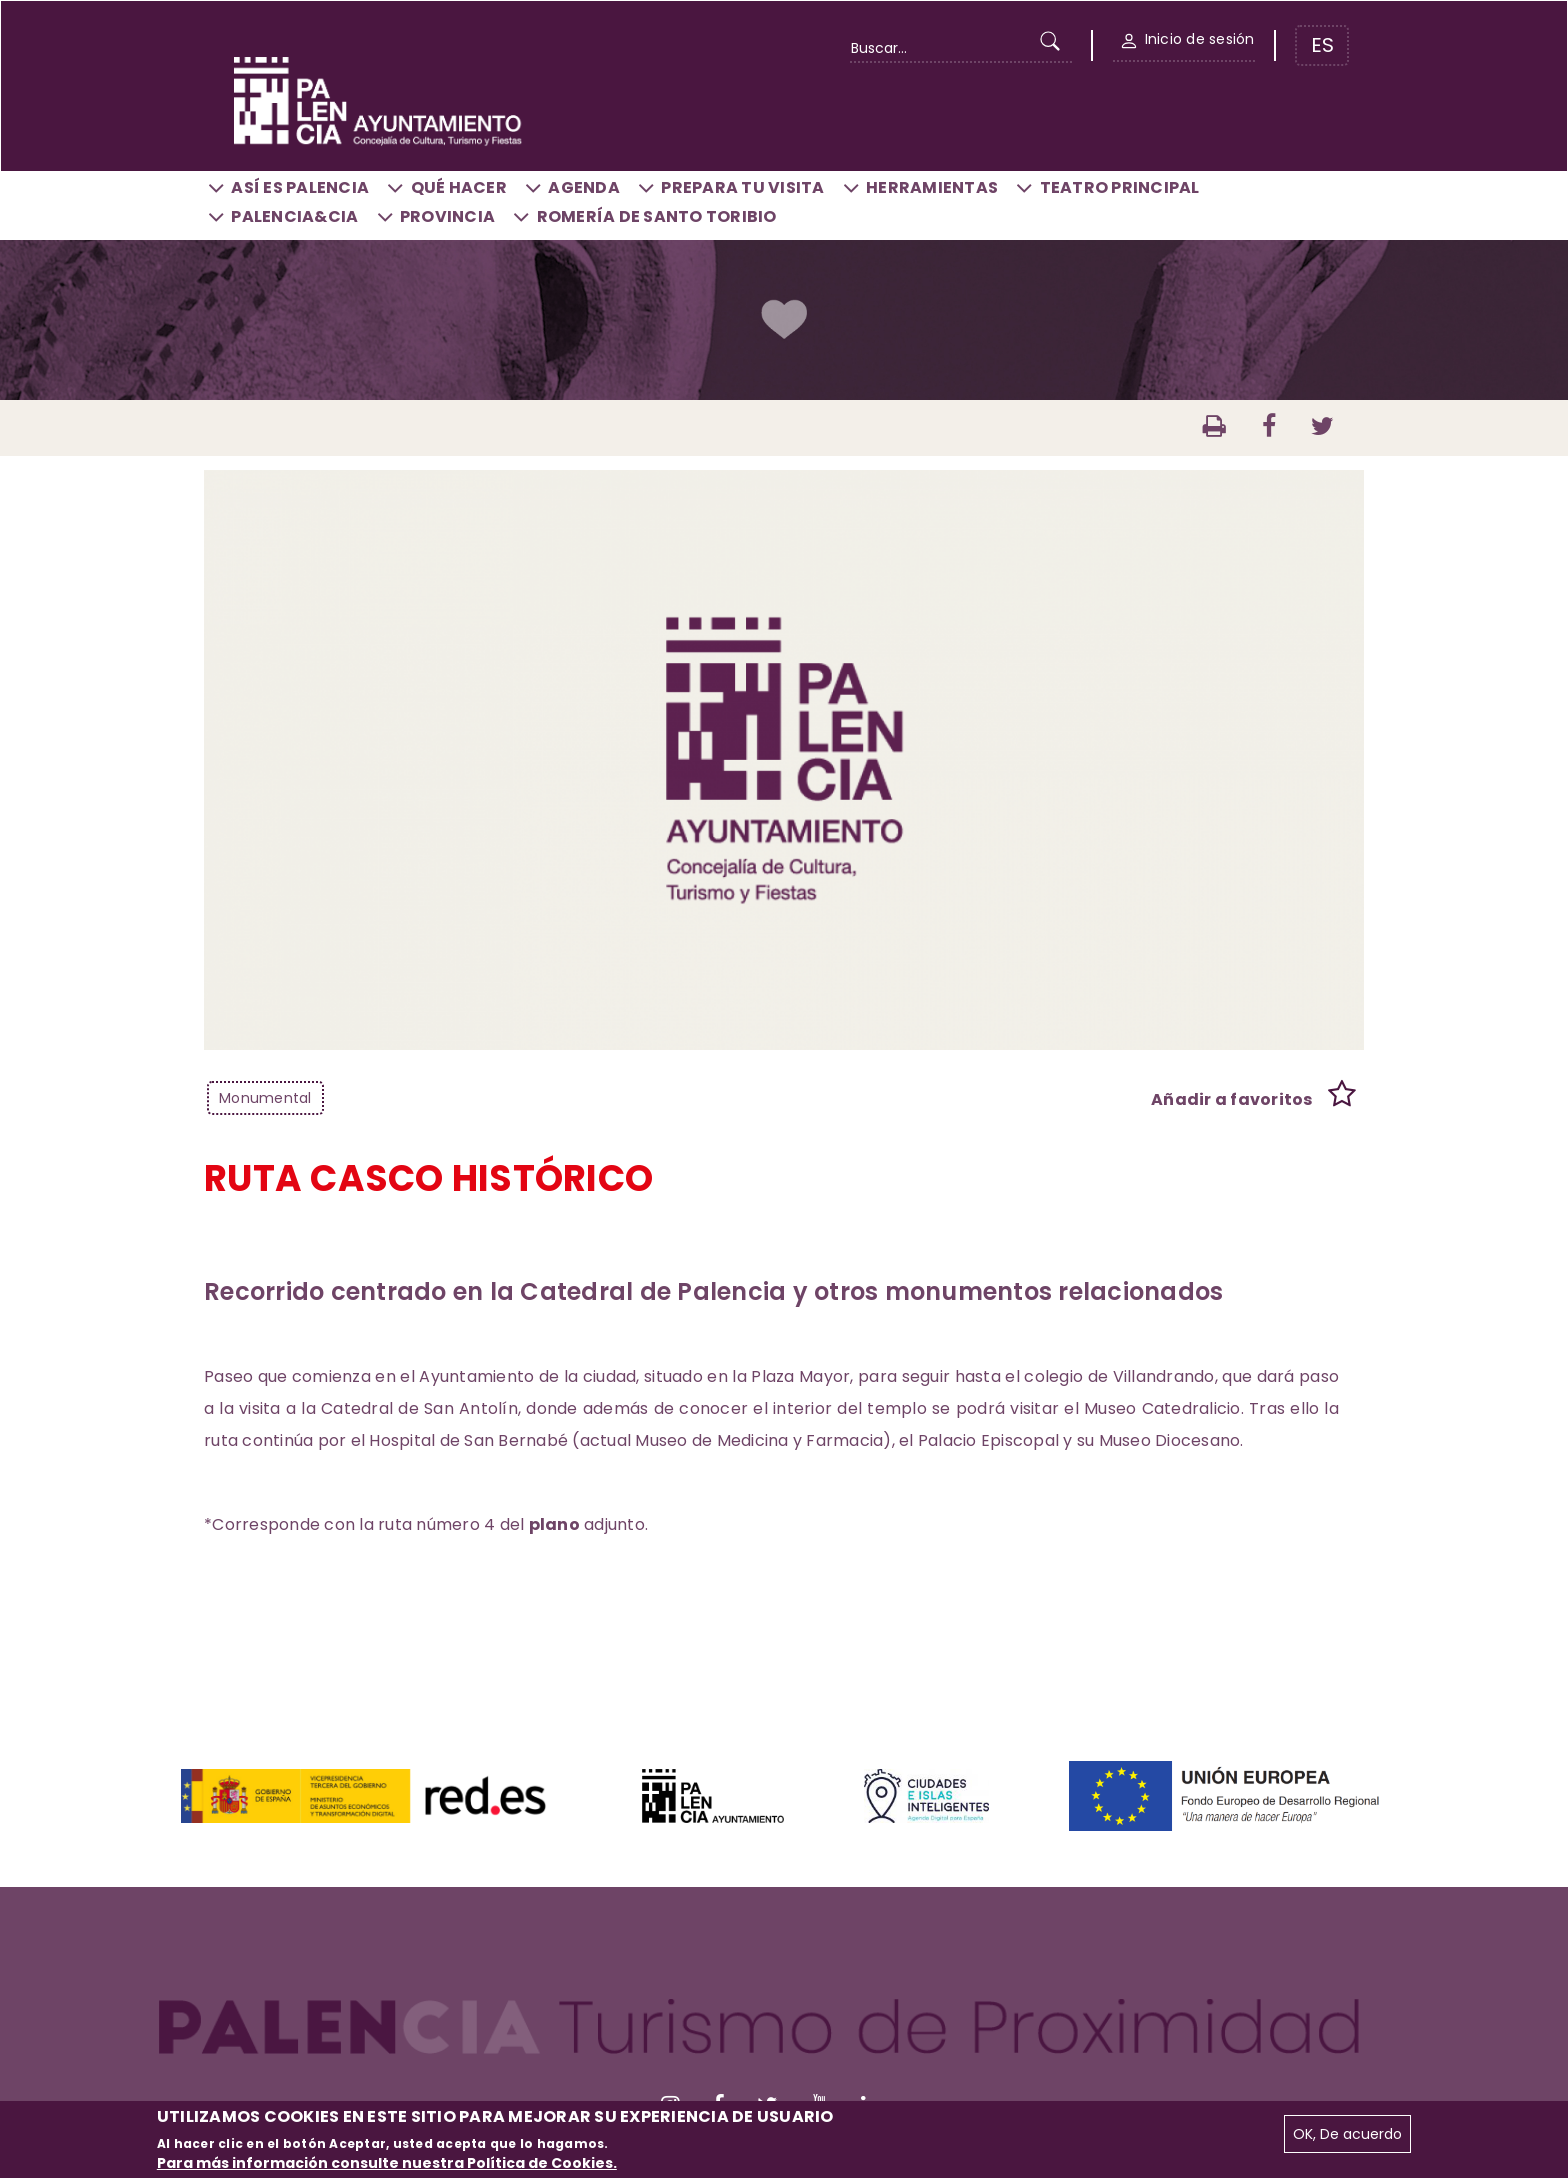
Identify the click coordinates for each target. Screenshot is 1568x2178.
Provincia (447, 216)
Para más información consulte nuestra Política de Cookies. (387, 2163)
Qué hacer (459, 187)
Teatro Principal (1120, 187)
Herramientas (932, 187)
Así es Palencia (300, 187)
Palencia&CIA (294, 216)
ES (1322, 45)
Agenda (584, 187)
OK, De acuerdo (1347, 2134)
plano (554, 1524)
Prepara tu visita (742, 187)
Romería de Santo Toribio (657, 216)
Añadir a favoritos (1232, 1099)
